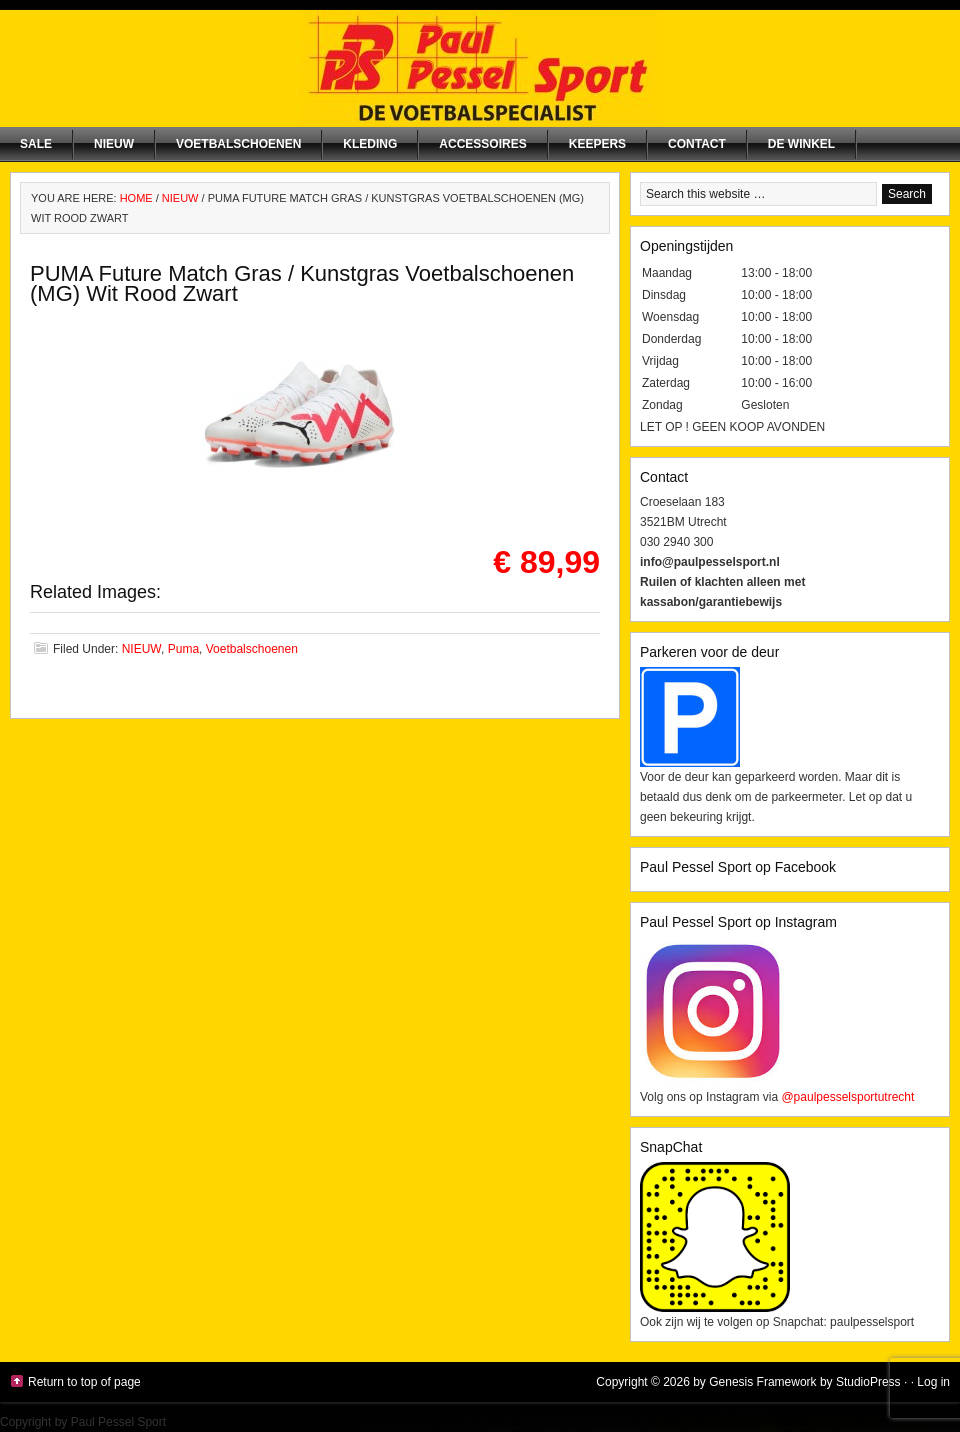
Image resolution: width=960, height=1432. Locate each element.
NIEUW (114, 144)
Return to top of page (84, 1382)
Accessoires (482, 144)
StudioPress (868, 1382)
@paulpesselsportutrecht (847, 1097)
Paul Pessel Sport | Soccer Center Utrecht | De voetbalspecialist (480, 68)
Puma (183, 649)
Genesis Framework (762, 1382)
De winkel (801, 144)
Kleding (370, 144)
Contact (697, 144)
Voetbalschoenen (238, 144)
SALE (36, 144)
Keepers (597, 144)
